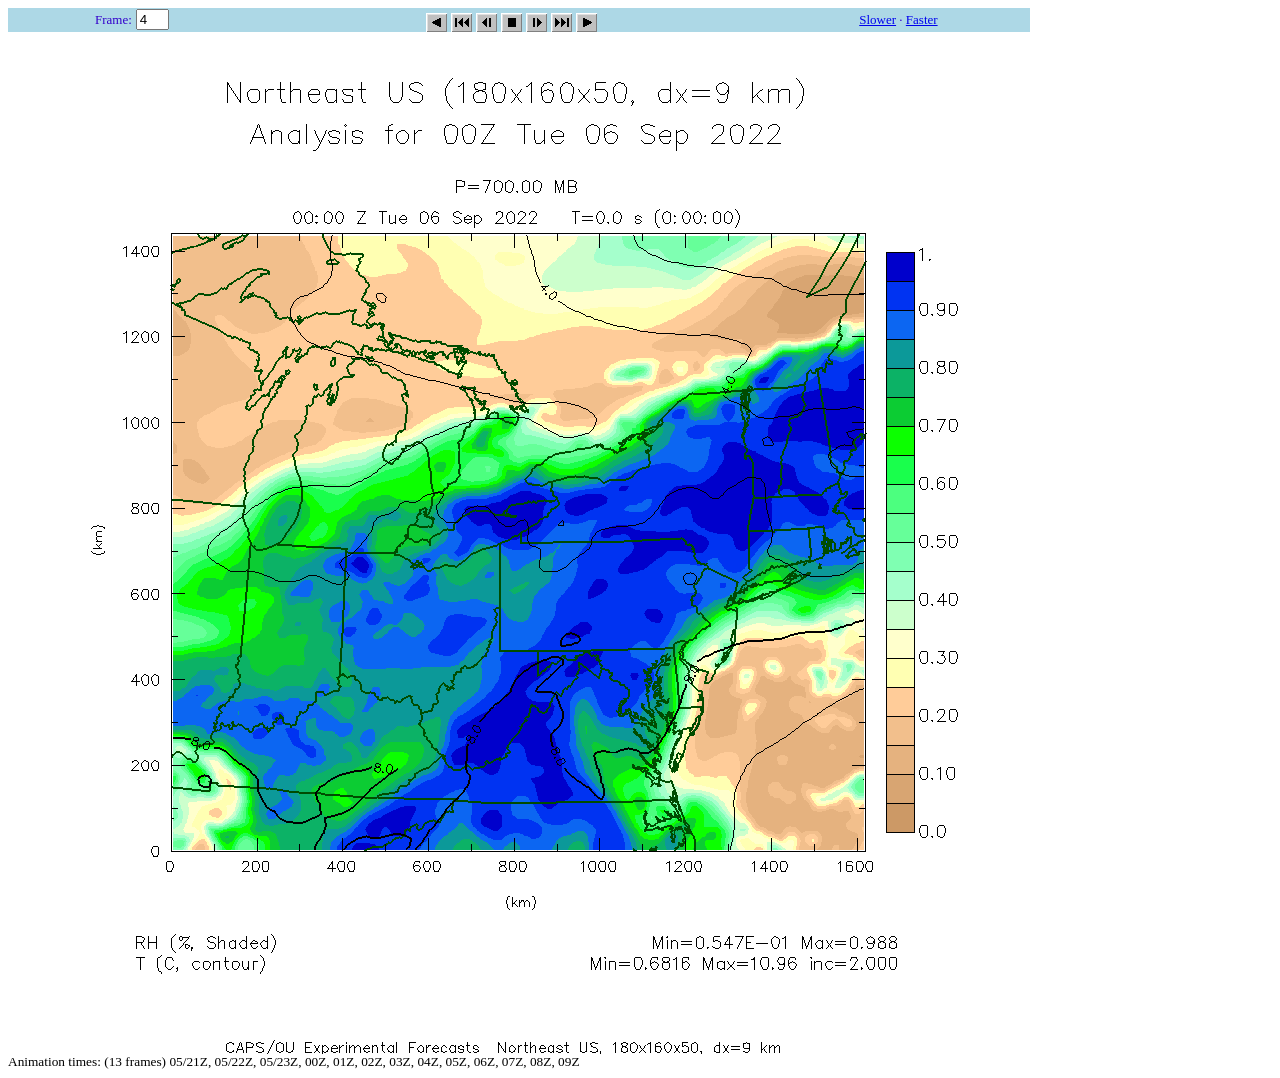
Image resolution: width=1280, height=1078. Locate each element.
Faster (922, 19)
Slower (877, 19)
